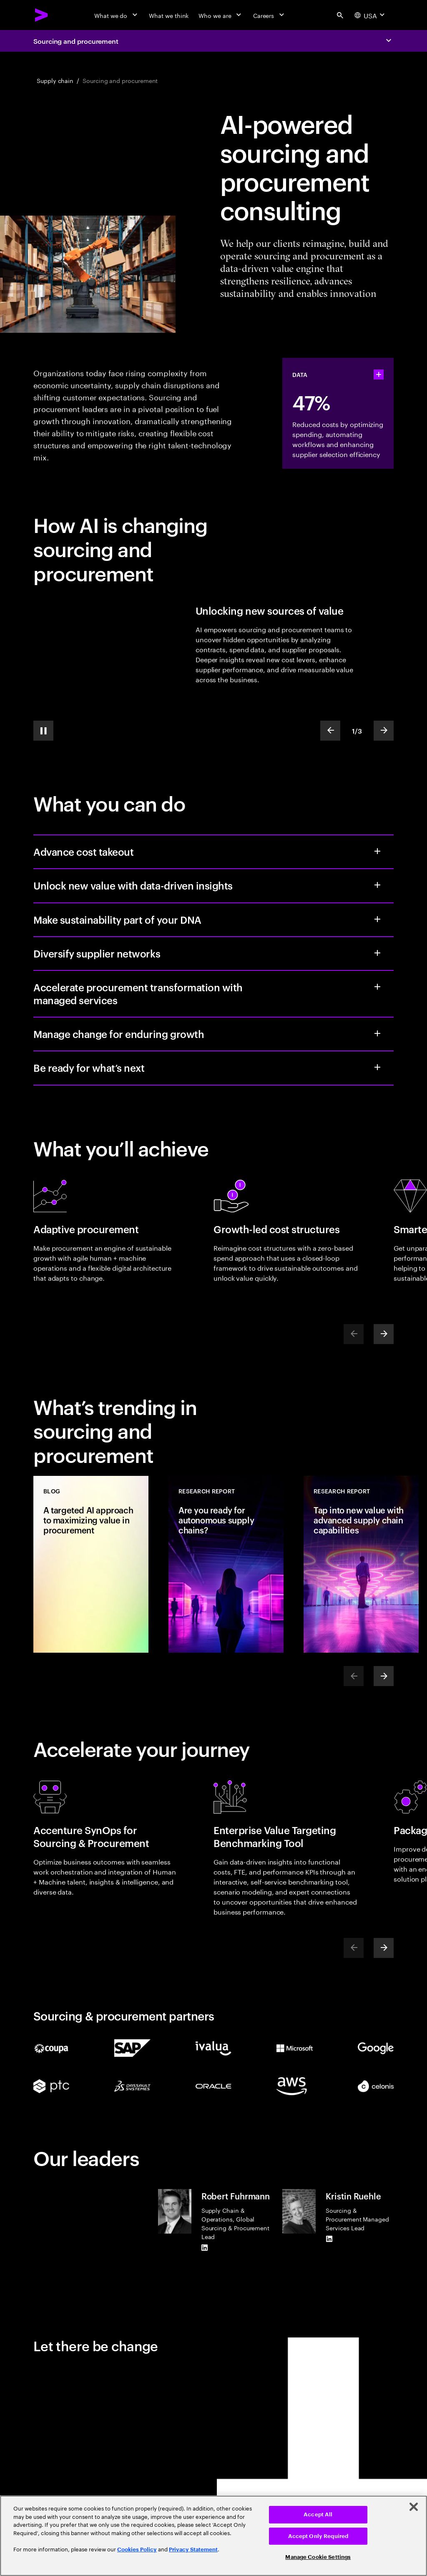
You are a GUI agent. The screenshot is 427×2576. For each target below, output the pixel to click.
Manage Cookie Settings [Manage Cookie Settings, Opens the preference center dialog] (318, 2557)
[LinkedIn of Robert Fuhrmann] (205, 2247)
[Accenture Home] (41, 15)
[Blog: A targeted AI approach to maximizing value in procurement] (90, 1564)
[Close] (413, 2507)
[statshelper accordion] (379, 374)
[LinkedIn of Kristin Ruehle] (329, 2239)
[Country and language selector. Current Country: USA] (370, 15)
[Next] (384, 1334)
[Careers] (269, 15)
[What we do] (116, 15)
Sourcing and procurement (75, 40)
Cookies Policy (137, 2549)
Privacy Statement (193, 2549)
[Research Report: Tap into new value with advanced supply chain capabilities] (361, 1564)
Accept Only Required (318, 2536)
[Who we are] (220, 15)
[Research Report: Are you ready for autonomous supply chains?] (226, 1564)
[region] (213, 2536)
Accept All (318, 2514)
